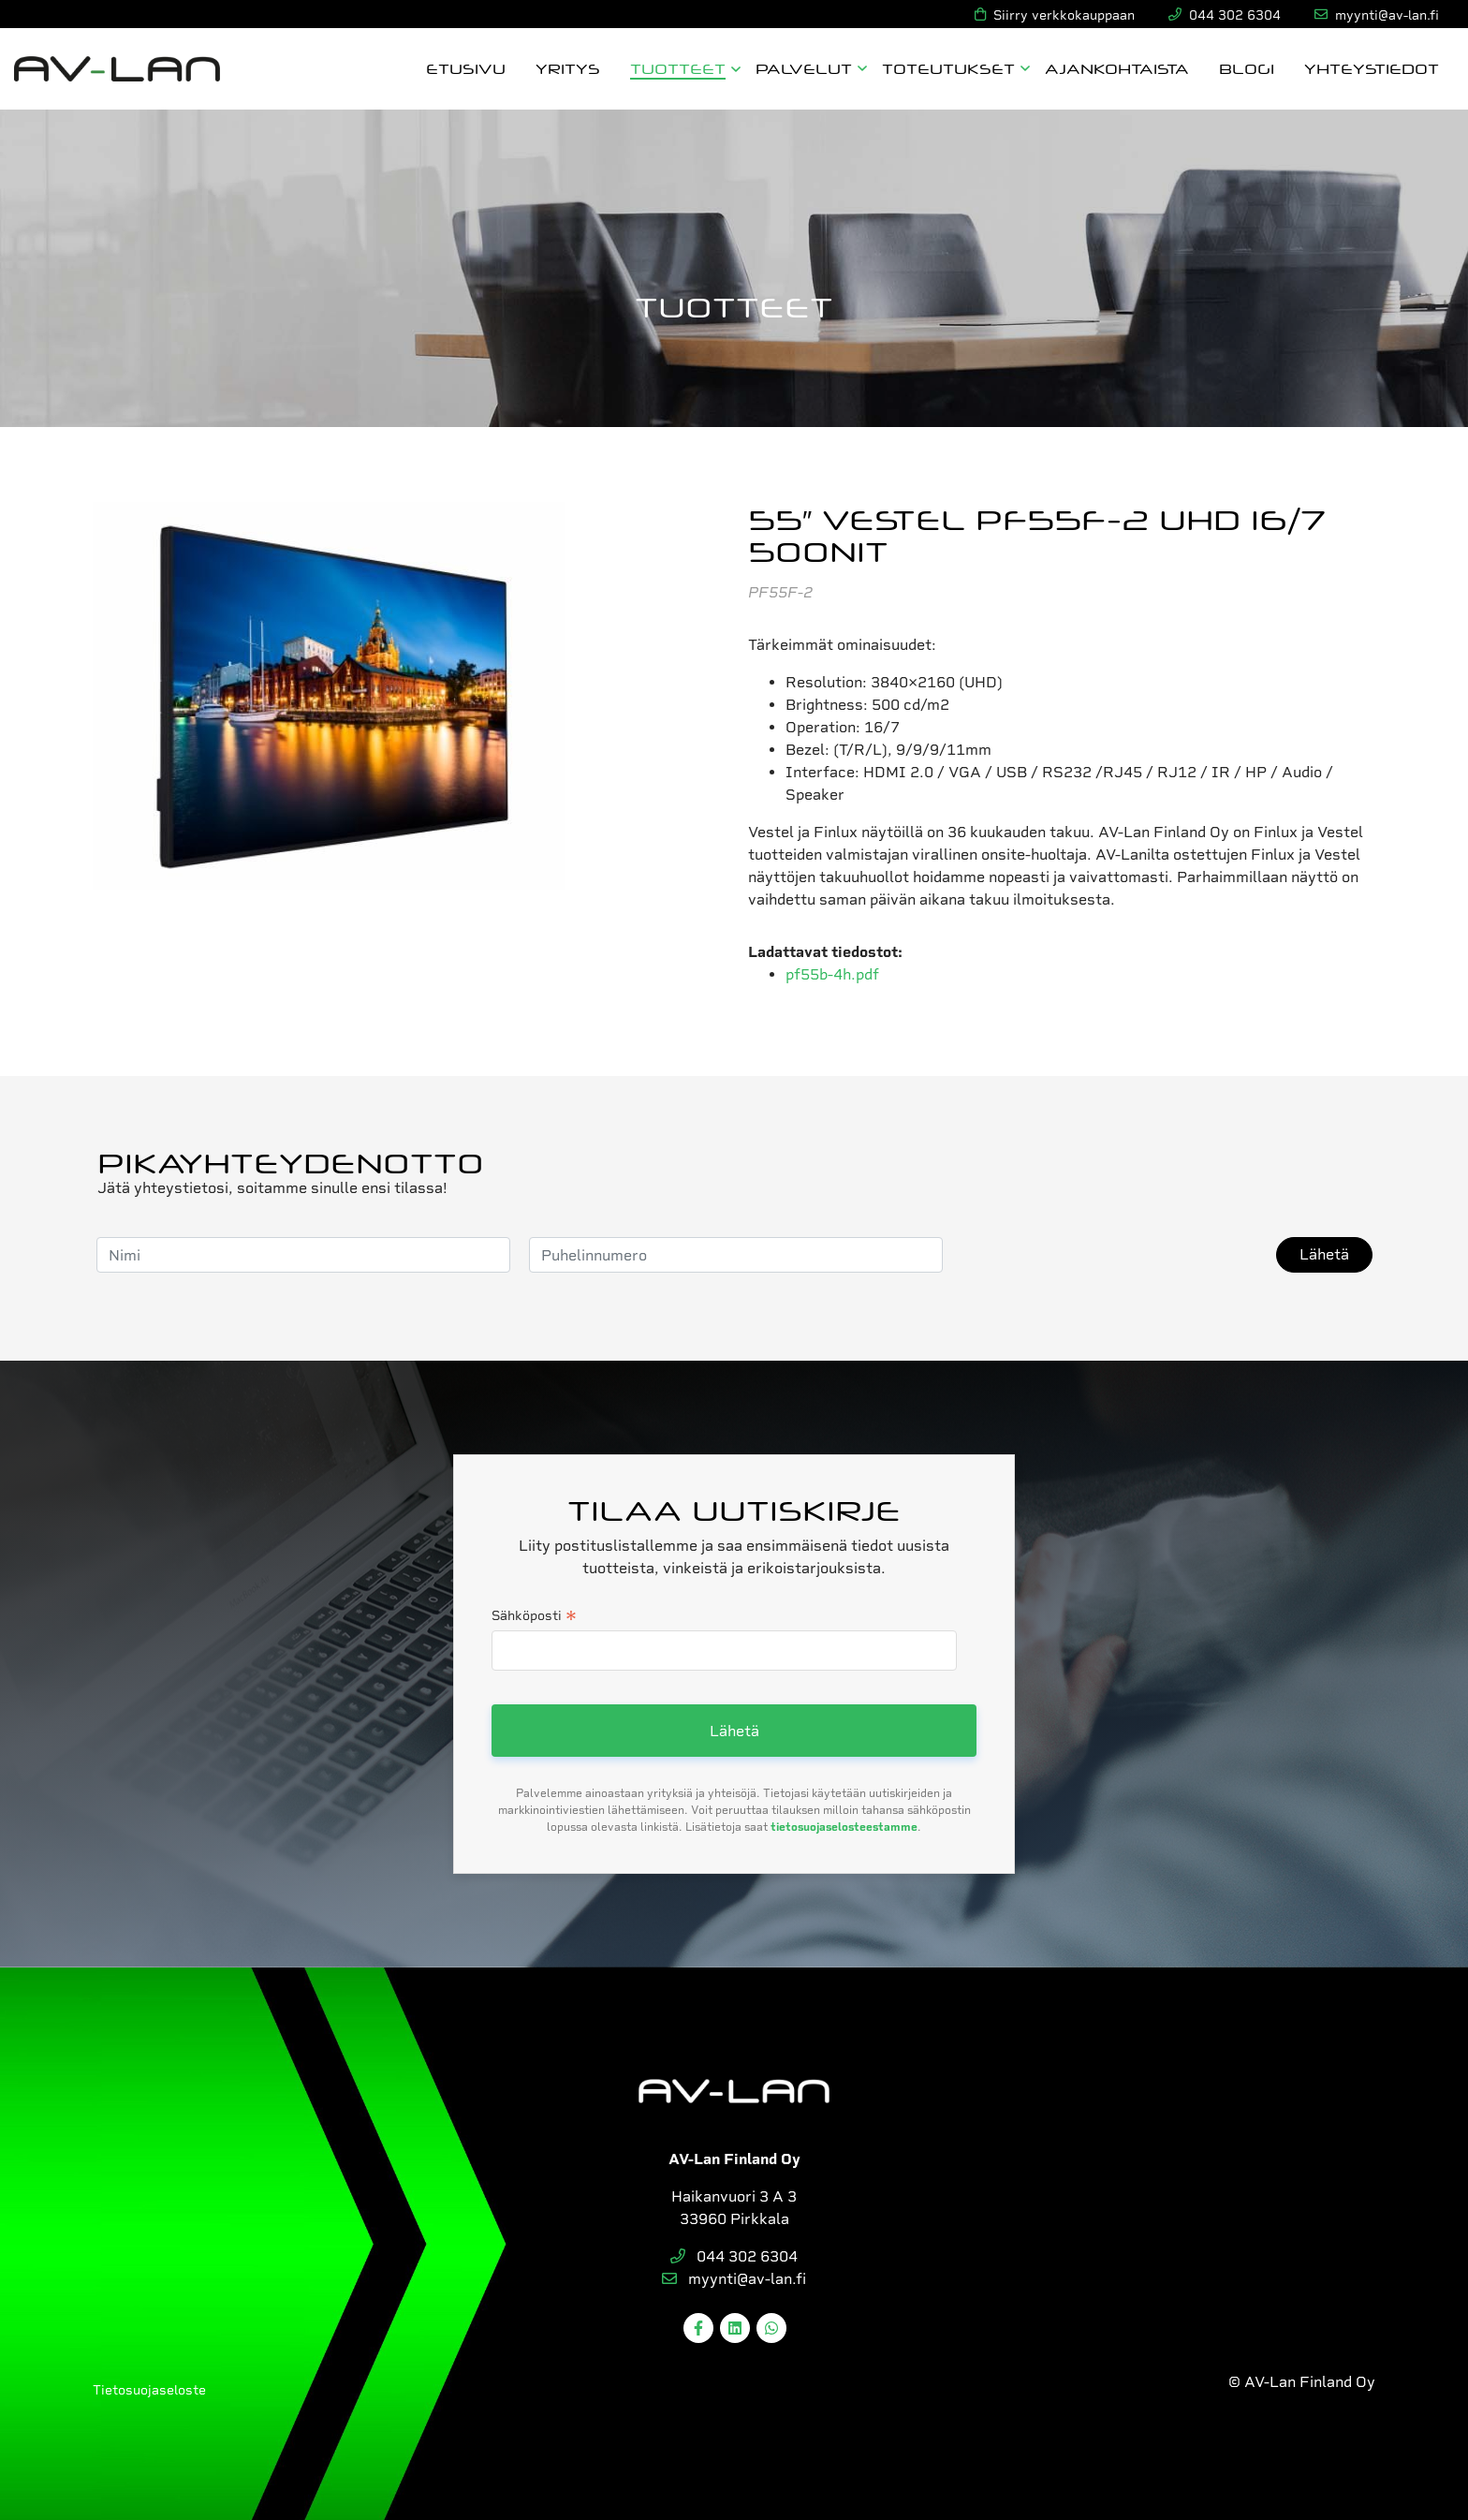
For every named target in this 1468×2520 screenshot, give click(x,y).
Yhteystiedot (1371, 68)
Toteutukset (948, 68)
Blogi (1246, 68)
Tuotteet (678, 68)
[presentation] (1104, 1254)
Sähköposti (534, 1617)
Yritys (568, 68)
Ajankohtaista (1117, 68)
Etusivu (466, 68)
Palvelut (804, 68)
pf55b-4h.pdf (832, 974)
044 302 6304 (734, 2256)
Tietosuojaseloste (149, 2389)
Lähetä (1324, 1254)
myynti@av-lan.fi (734, 2279)
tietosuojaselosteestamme (844, 1827)
